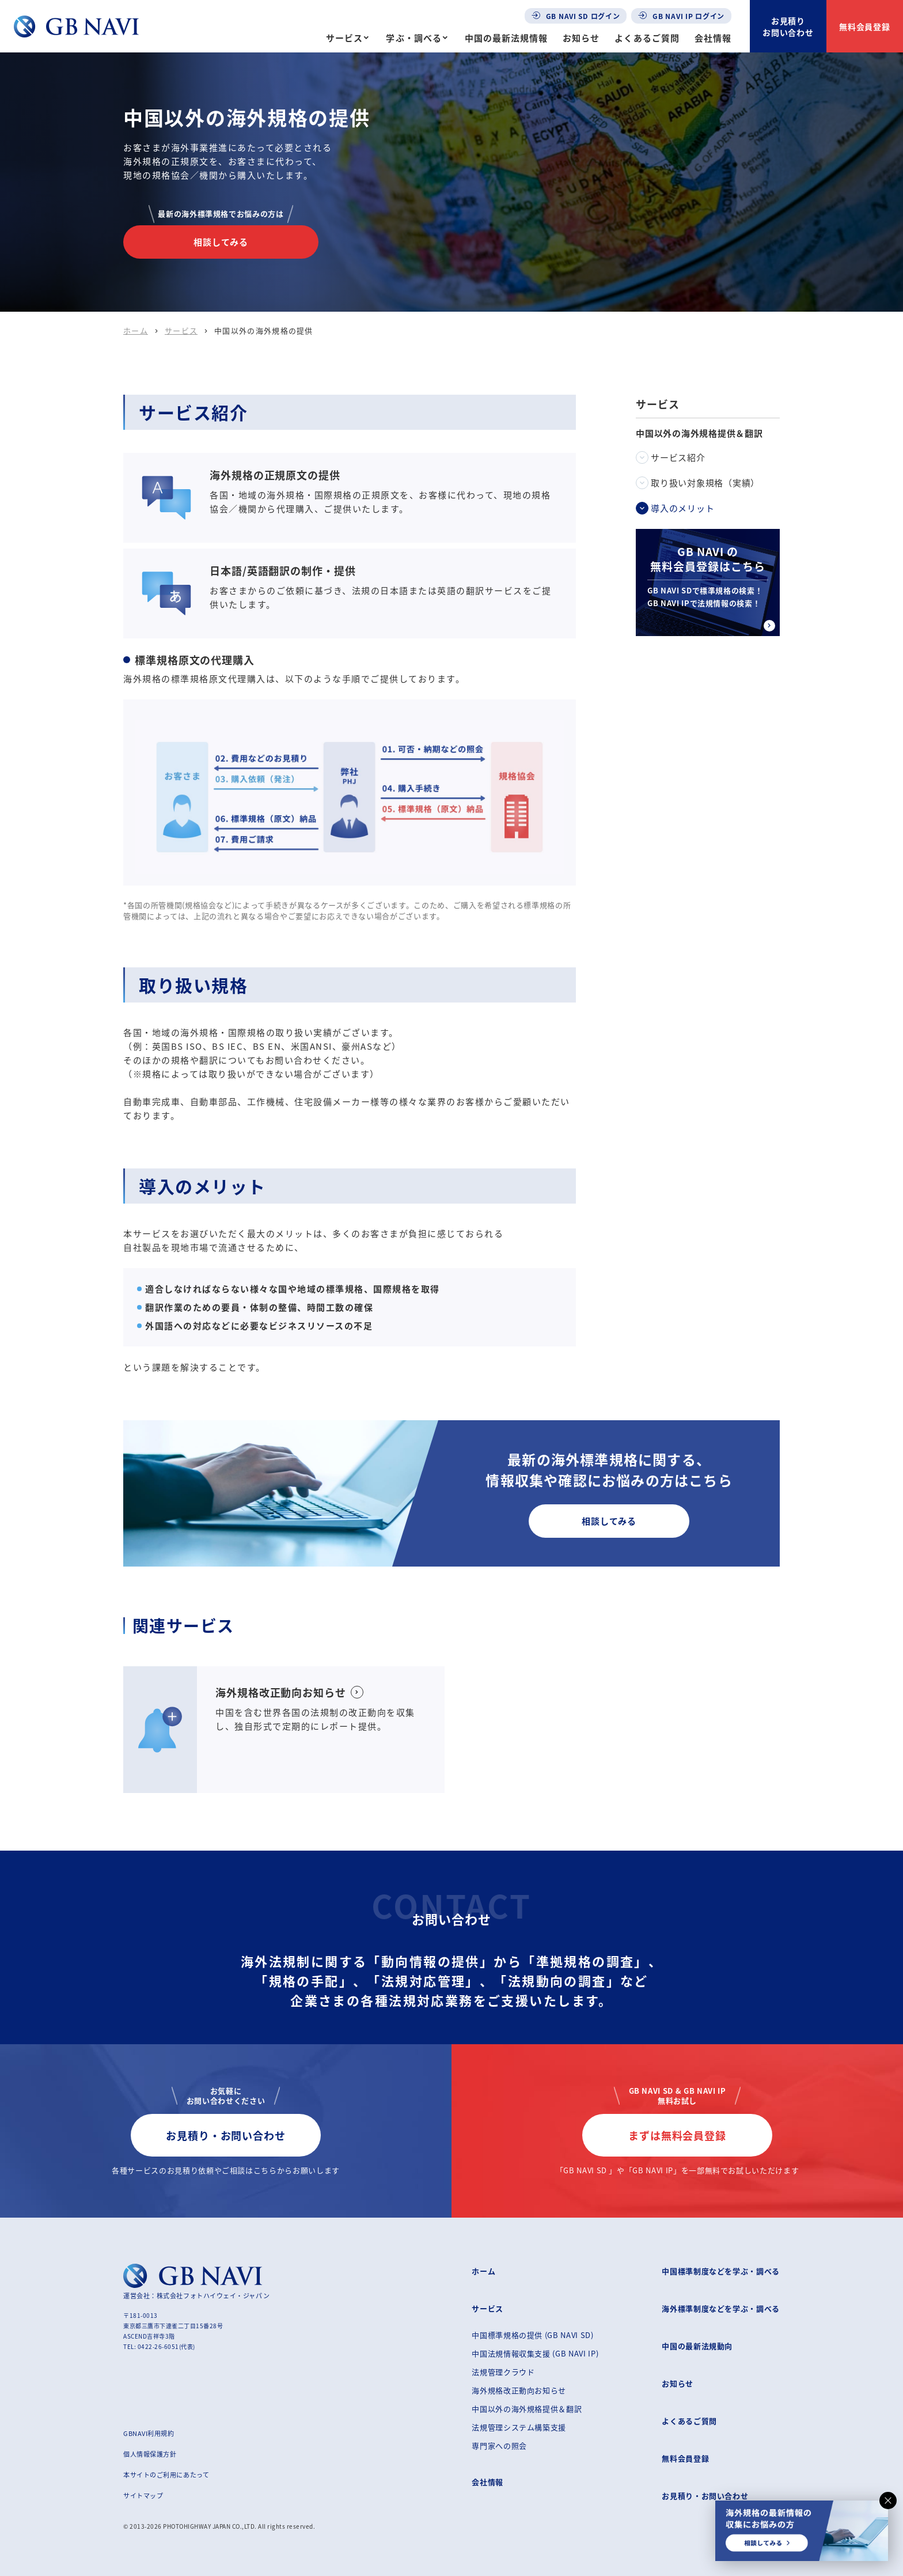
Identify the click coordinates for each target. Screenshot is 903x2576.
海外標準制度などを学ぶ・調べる (721, 2308)
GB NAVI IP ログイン (681, 16)
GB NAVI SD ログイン (576, 16)
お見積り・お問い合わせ (226, 2135)
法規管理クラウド (503, 2371)
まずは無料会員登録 (677, 2135)
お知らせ (581, 38)
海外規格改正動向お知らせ (519, 2390)
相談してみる (220, 242)
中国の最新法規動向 (697, 2345)
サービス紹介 (678, 457)
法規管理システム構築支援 (519, 2427)
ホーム (135, 330)
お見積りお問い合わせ (788, 26)
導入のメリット (682, 508)
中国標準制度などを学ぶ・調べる (721, 2270)
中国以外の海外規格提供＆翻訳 (527, 2408)
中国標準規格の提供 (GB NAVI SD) (532, 2334)
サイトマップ (143, 2495)
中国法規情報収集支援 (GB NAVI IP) (535, 2353)
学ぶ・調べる (413, 38)
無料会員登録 (865, 26)
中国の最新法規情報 (506, 38)
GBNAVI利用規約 (148, 2433)
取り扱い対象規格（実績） (705, 482)
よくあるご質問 (646, 38)
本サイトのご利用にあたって (166, 2474)
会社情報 (713, 38)
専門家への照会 (499, 2445)
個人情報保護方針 (149, 2453)
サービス (344, 38)
